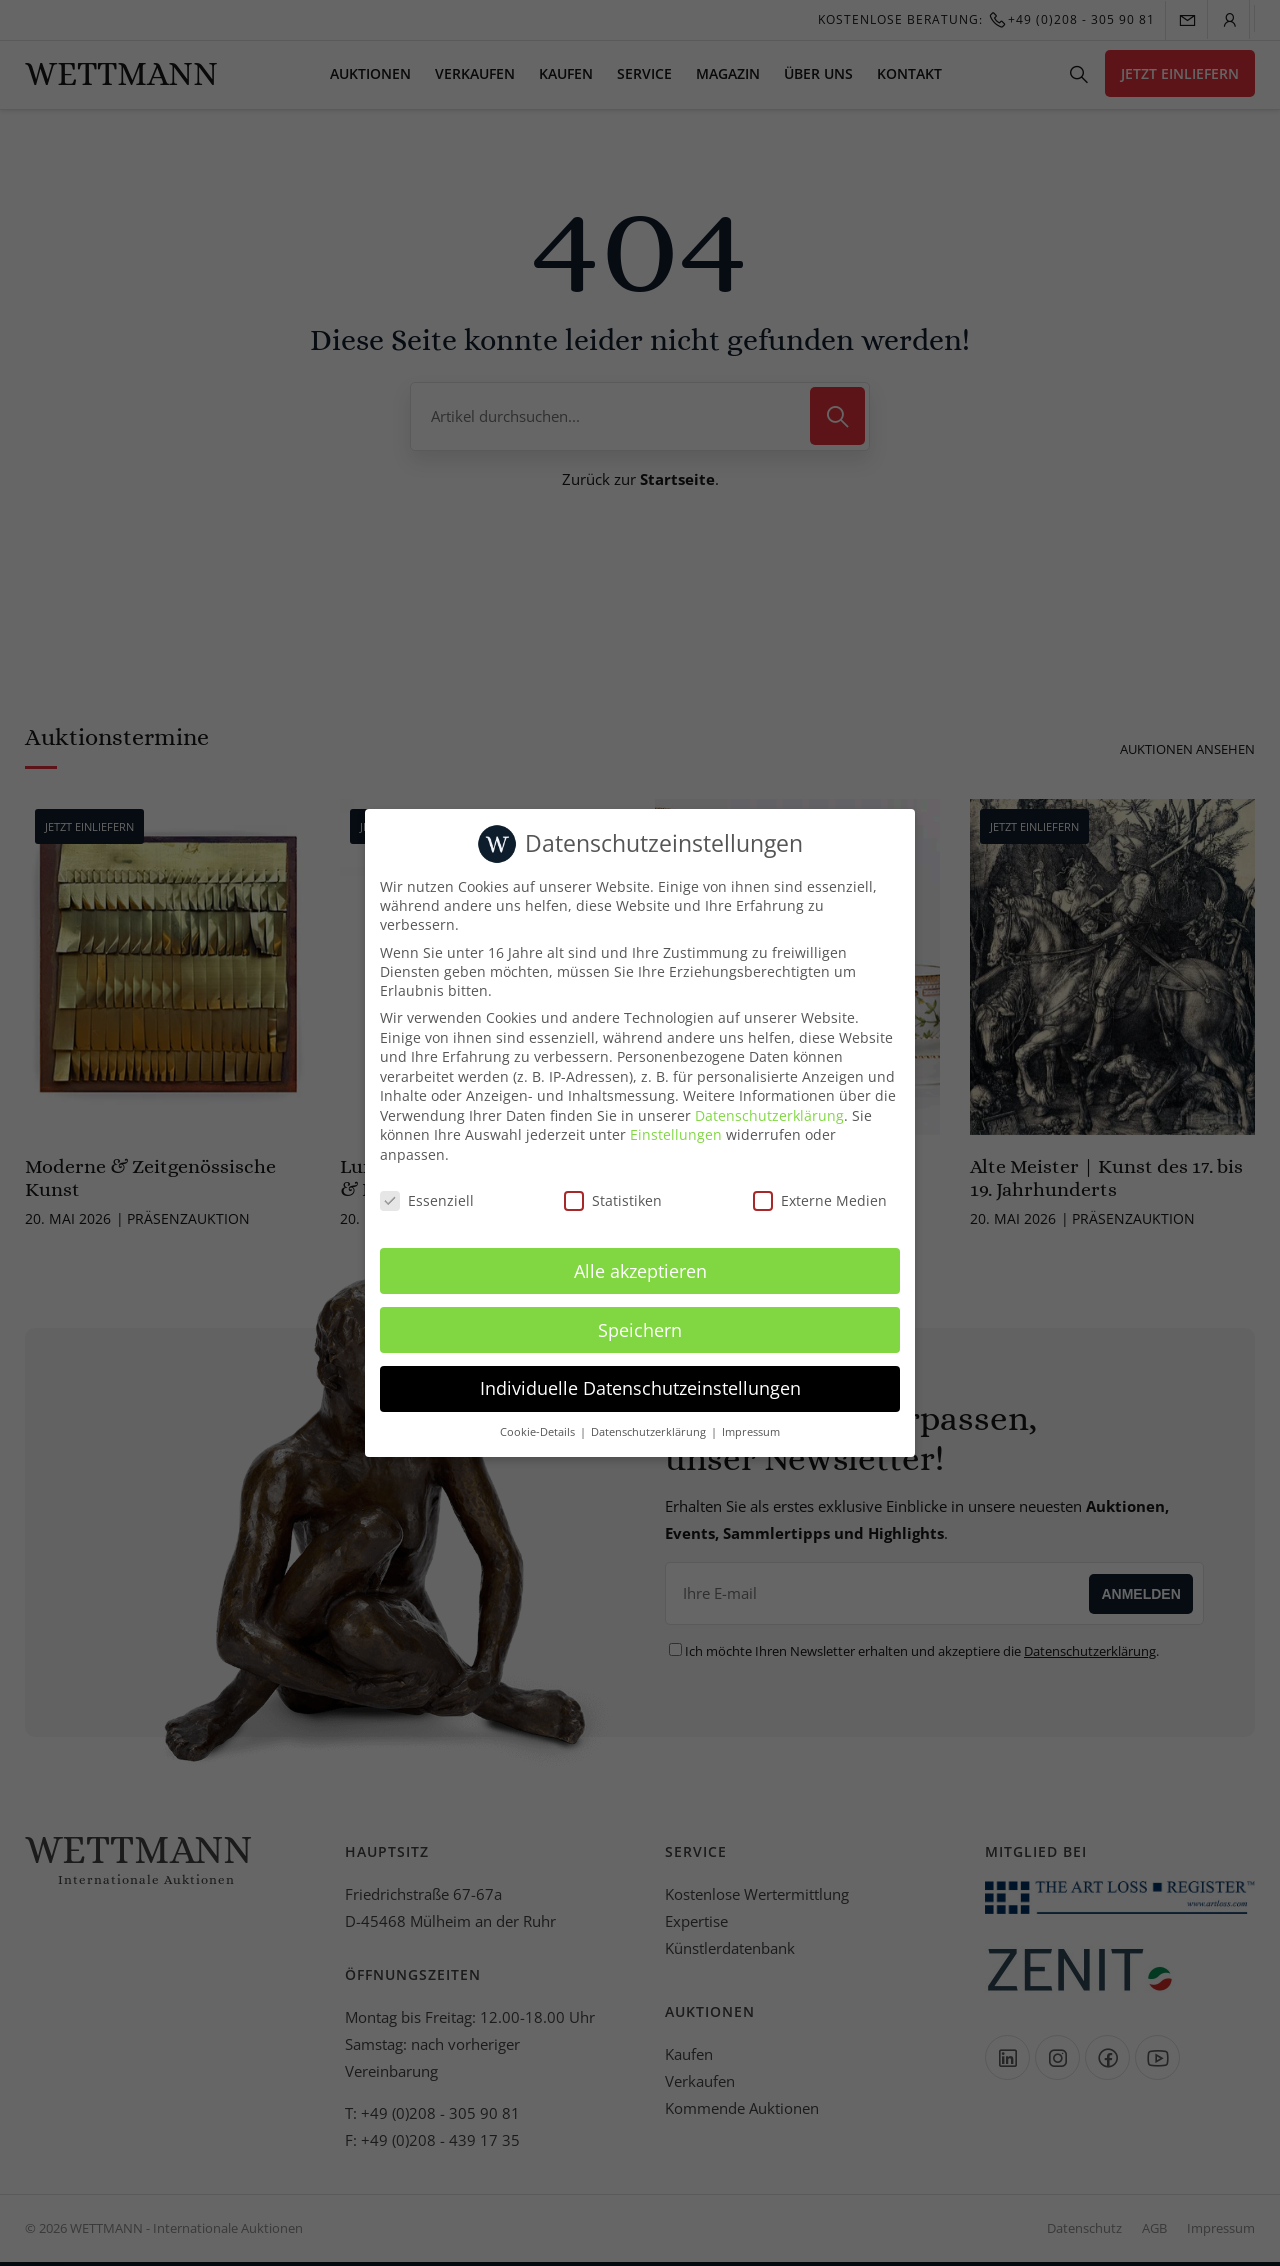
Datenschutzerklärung (769, 1115)
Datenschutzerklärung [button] (650, 1432)
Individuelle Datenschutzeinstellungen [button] (640, 1388)
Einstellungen (676, 1134)
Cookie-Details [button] (539, 1432)
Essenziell (427, 1200)
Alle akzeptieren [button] (640, 1271)
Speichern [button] (640, 1330)
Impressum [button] (751, 1432)
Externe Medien (820, 1200)
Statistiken (613, 1200)
